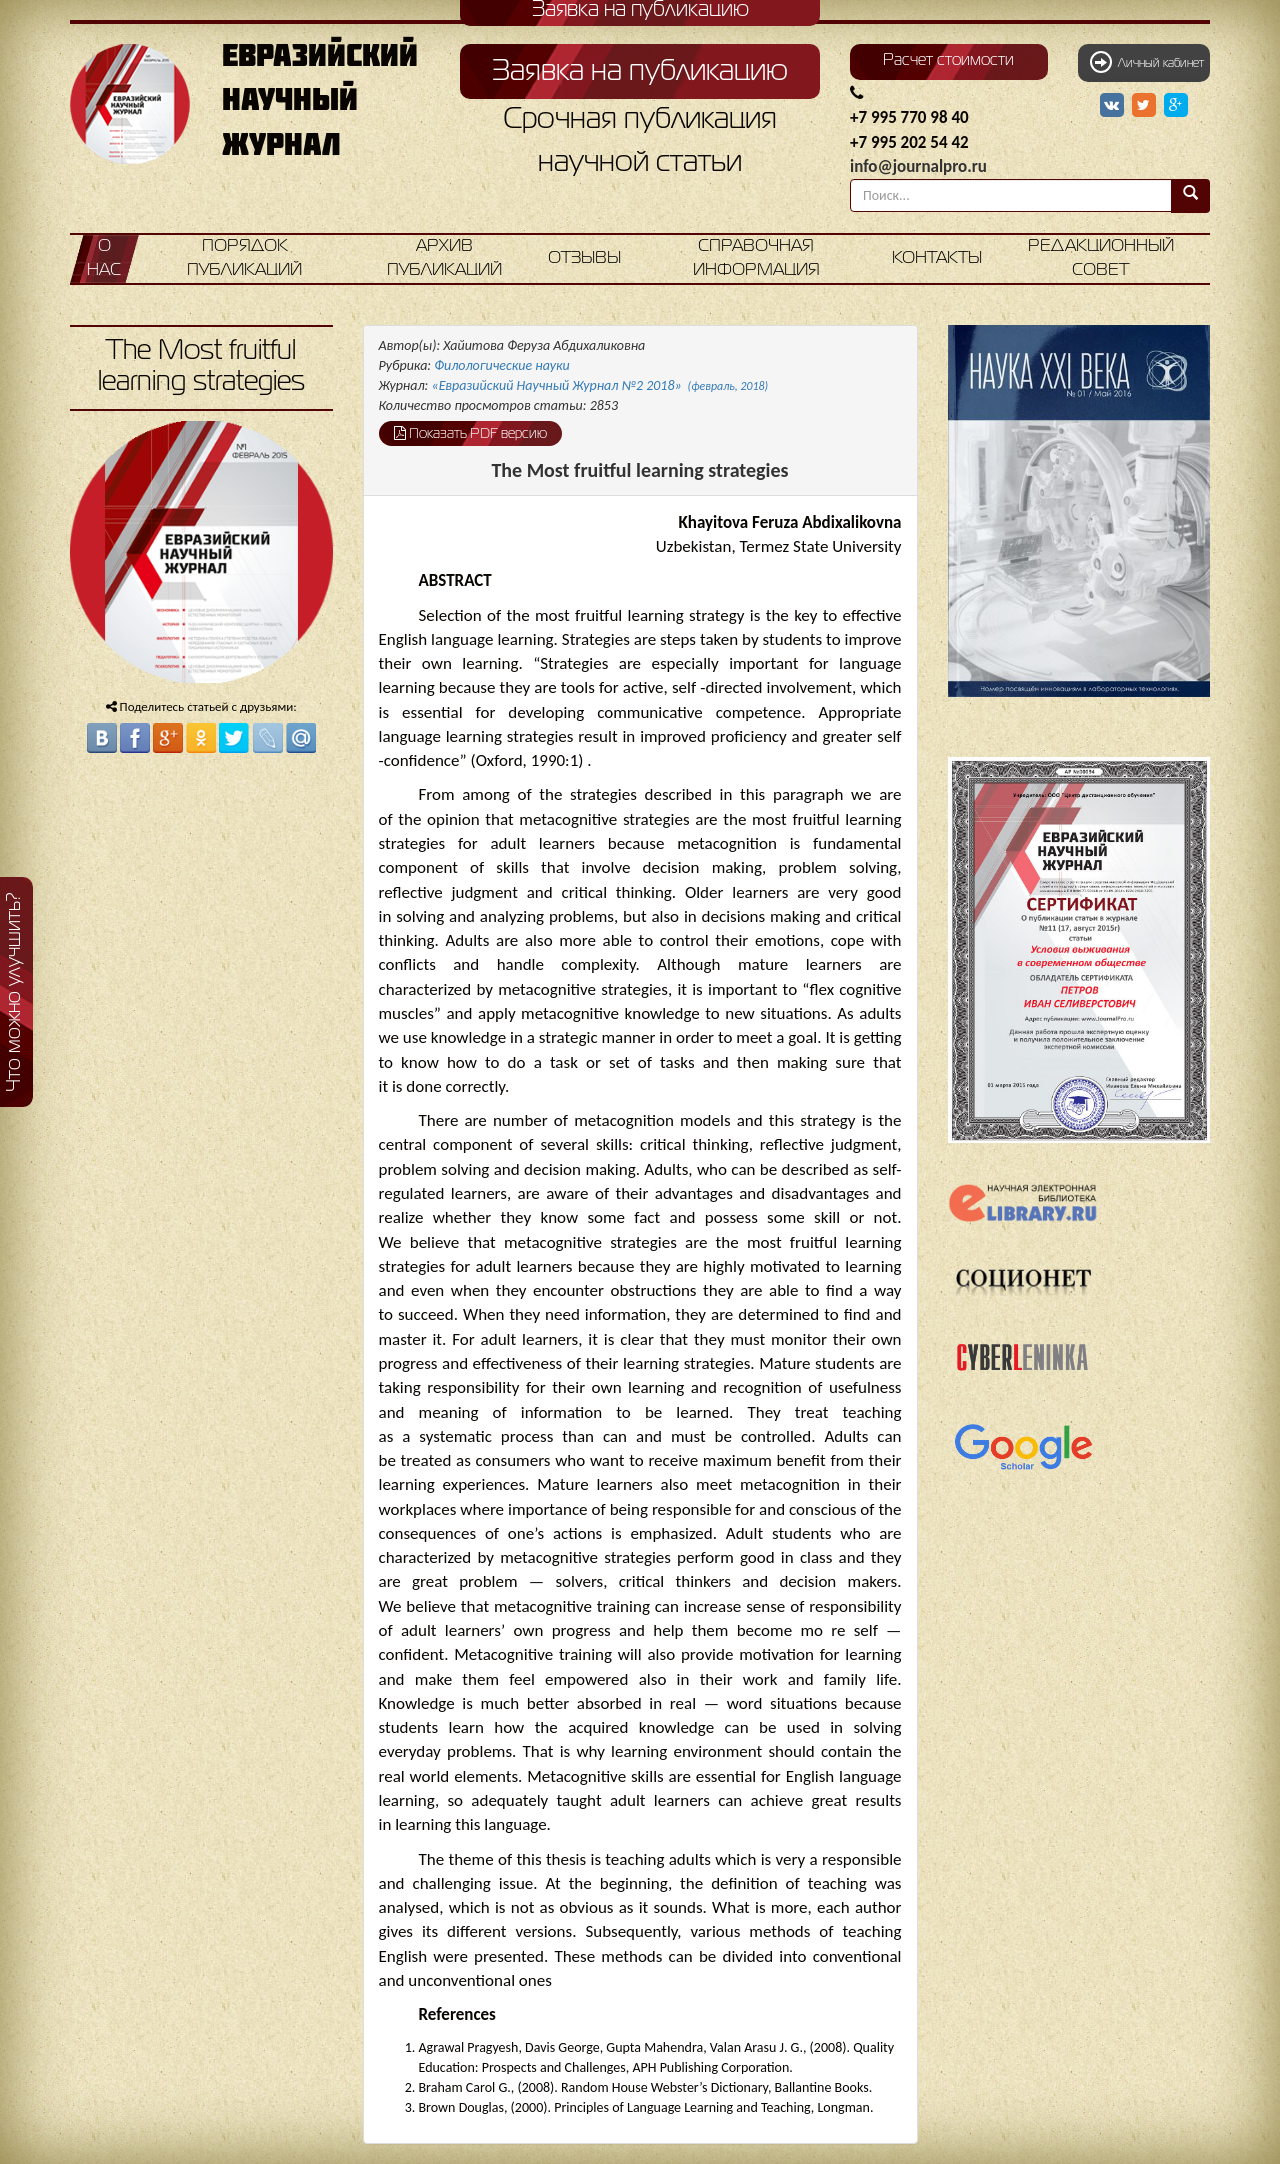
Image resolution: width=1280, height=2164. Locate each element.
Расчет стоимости (948, 61)
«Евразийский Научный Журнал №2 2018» (600, 385)
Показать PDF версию (470, 433)
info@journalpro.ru (918, 166)
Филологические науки (502, 365)
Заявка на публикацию (640, 72)
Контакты (937, 258)
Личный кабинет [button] (1147, 62)
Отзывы (584, 258)
